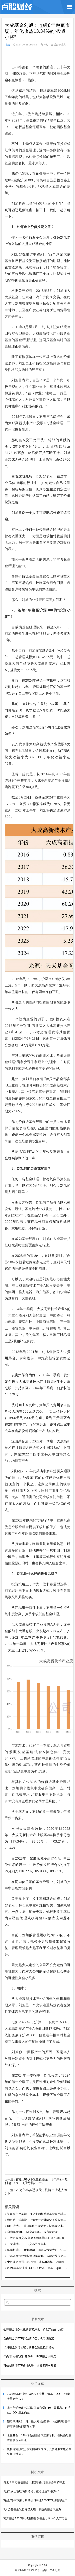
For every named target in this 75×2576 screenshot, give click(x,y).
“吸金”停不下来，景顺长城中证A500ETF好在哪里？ (35, 2500)
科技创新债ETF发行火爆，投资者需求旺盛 (29, 2365)
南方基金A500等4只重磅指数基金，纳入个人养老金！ (36, 2518)
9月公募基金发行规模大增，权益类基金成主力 (32, 2509)
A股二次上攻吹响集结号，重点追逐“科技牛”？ (31, 2491)
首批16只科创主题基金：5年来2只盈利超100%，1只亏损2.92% (36, 2181)
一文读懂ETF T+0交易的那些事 (26, 2244)
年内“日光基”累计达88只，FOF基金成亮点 (29, 2356)
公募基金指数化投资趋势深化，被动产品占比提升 (38, 2256)
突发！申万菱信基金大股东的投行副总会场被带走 (34, 2482)
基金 (8, 44)
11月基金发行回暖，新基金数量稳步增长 (28, 2347)
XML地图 (55, 2570)
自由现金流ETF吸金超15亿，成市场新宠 (32, 2232)
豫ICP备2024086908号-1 (28, 2570)
